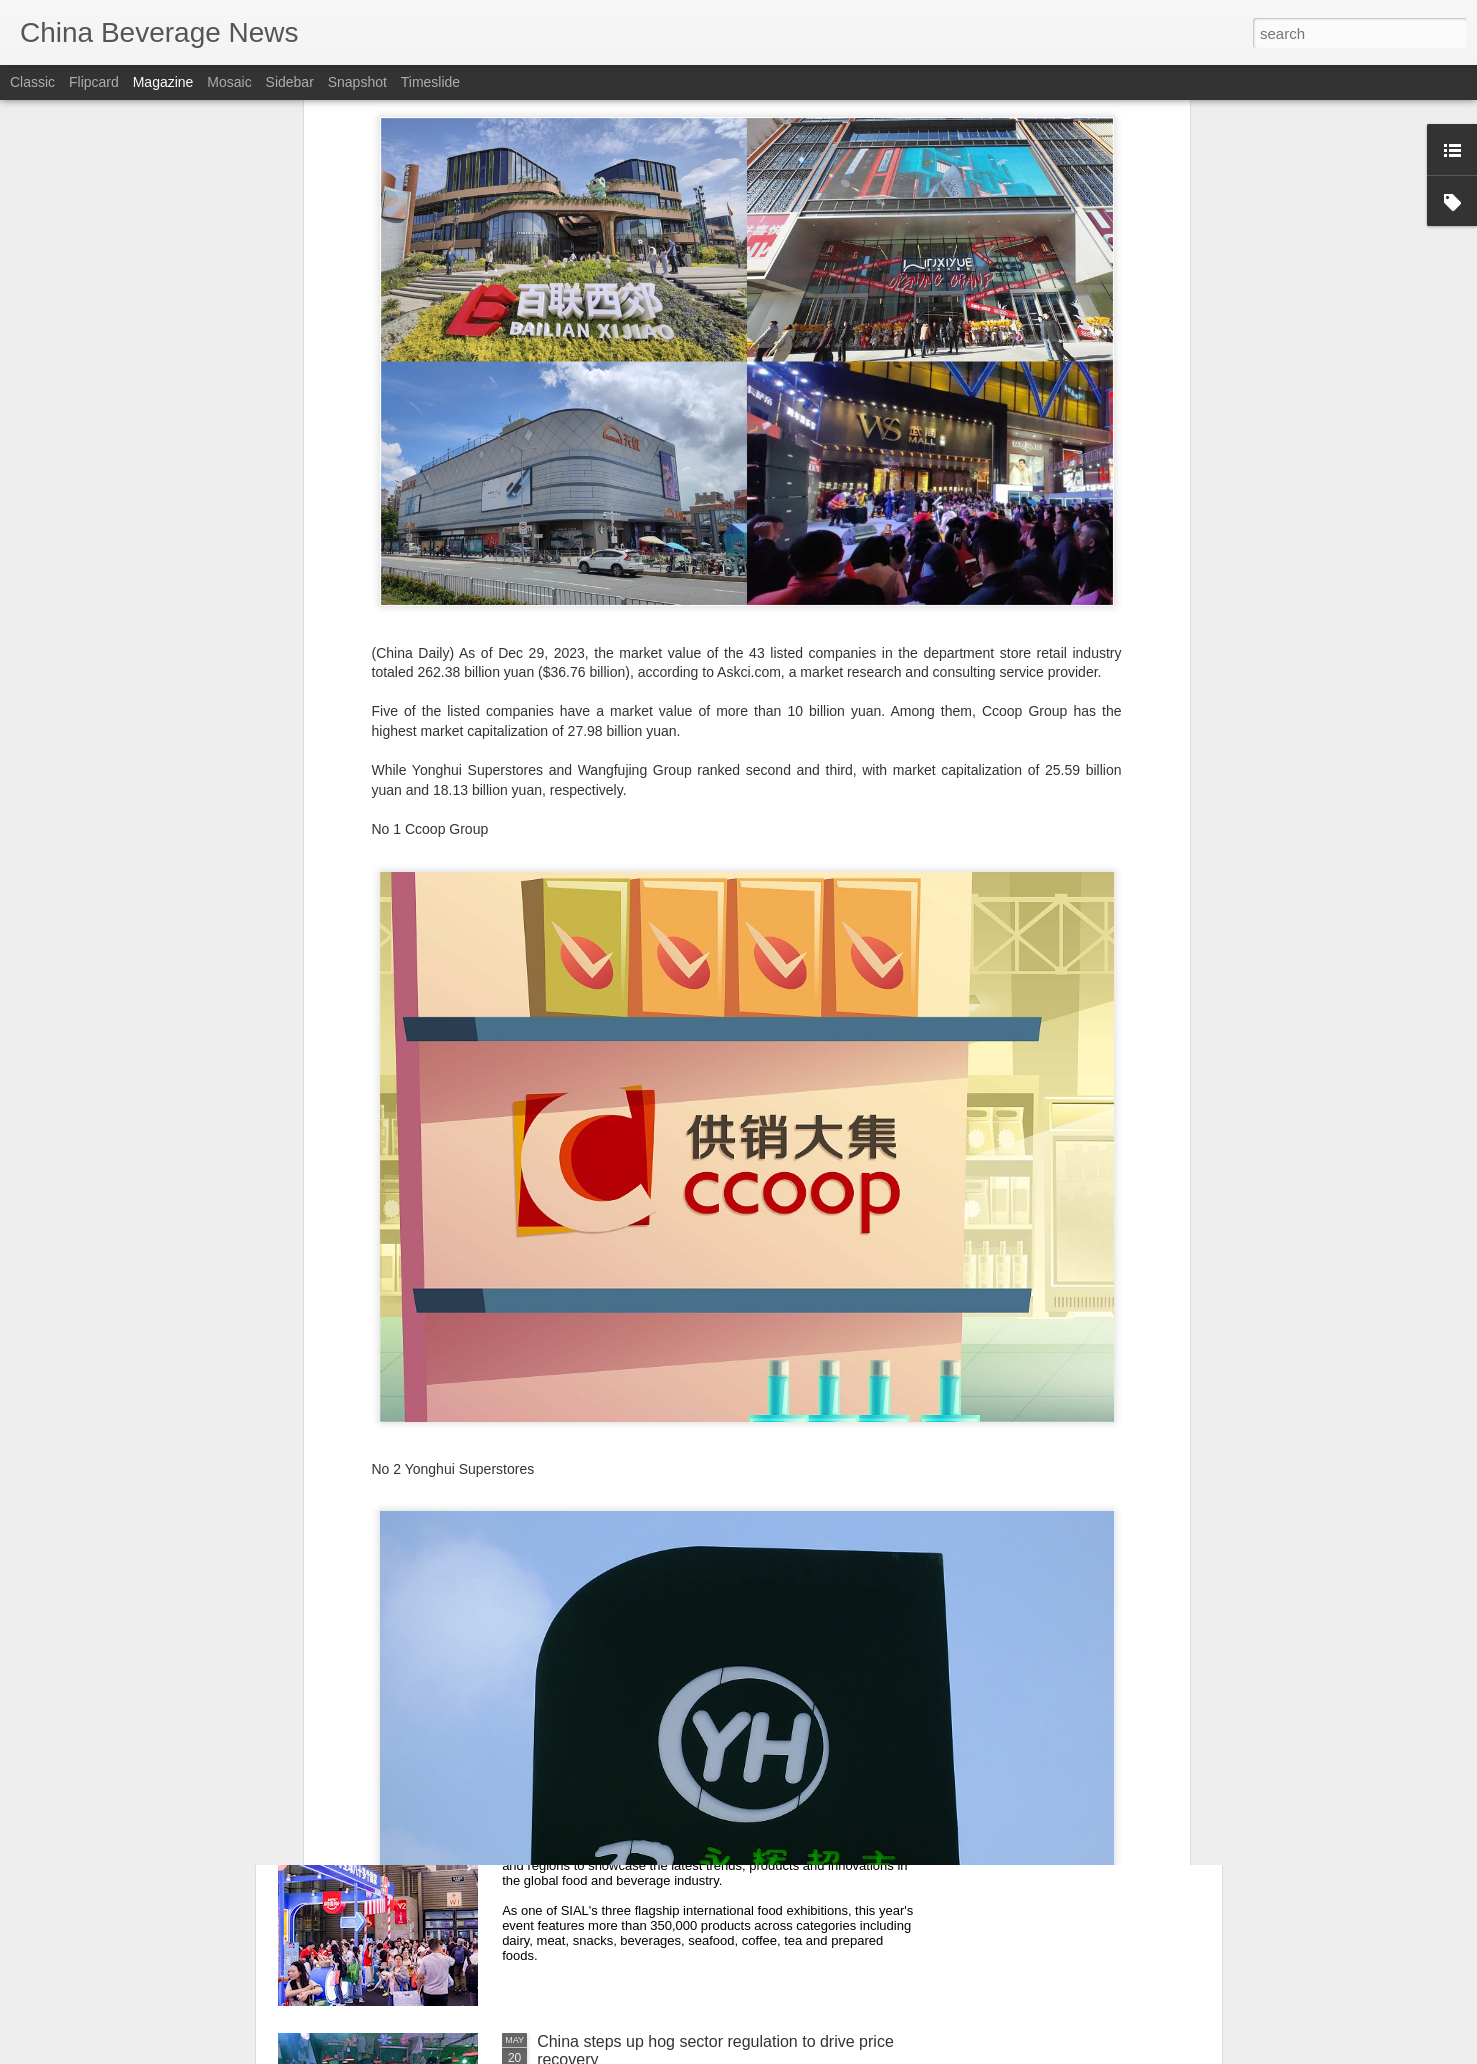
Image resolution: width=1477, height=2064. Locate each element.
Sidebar (290, 82)
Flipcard (94, 82)
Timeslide (430, 82)
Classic (32, 82)
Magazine (163, 82)
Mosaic (229, 82)
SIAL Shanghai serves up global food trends (693, 1814)
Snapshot (357, 82)
